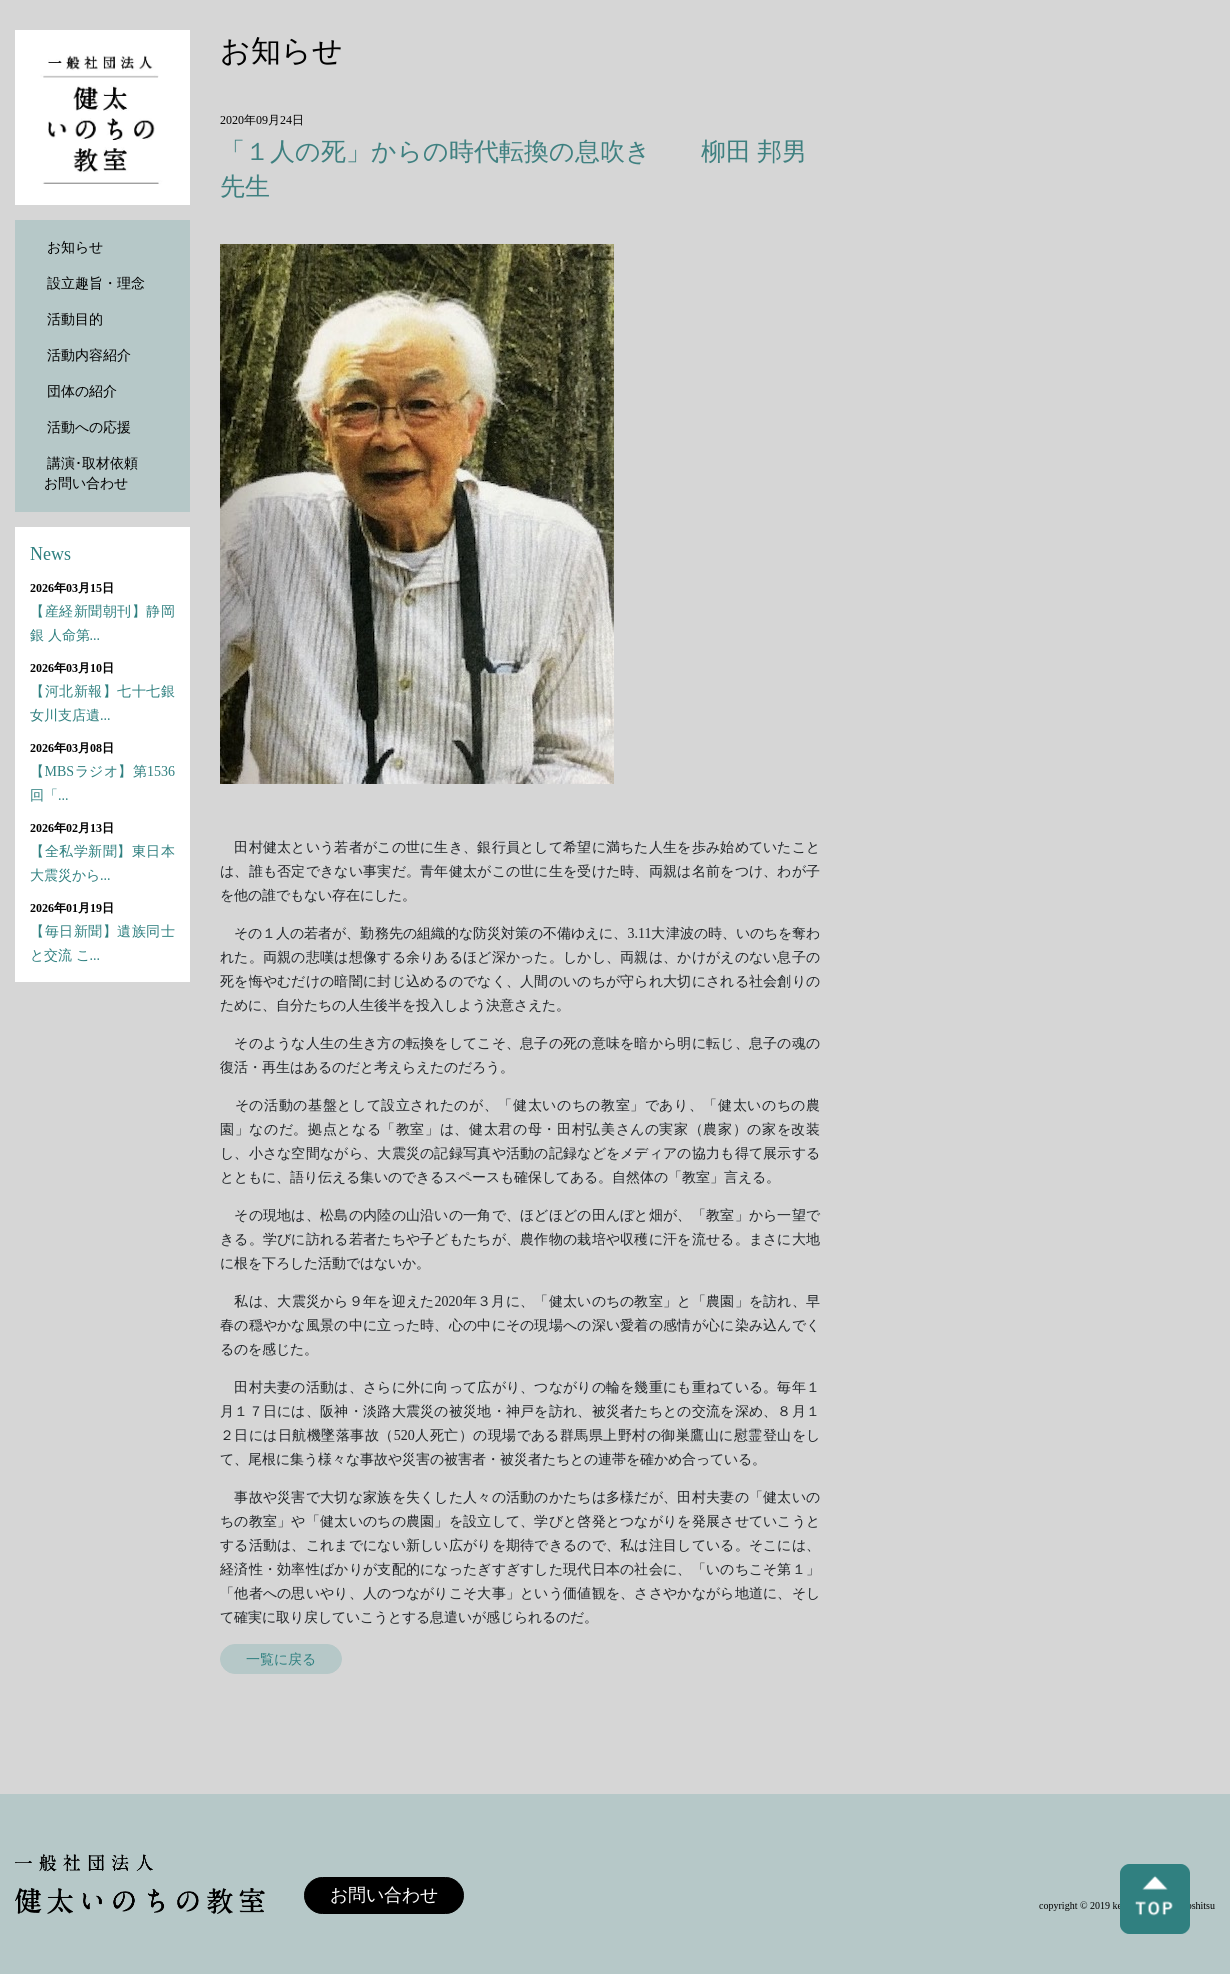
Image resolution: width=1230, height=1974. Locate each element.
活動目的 (75, 319)
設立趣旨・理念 (96, 283)
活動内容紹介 (89, 355)
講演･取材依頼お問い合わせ (91, 473)
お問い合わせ (384, 1895)
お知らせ (75, 247)
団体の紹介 (82, 391)
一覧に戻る (281, 1659)
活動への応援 (89, 427)
